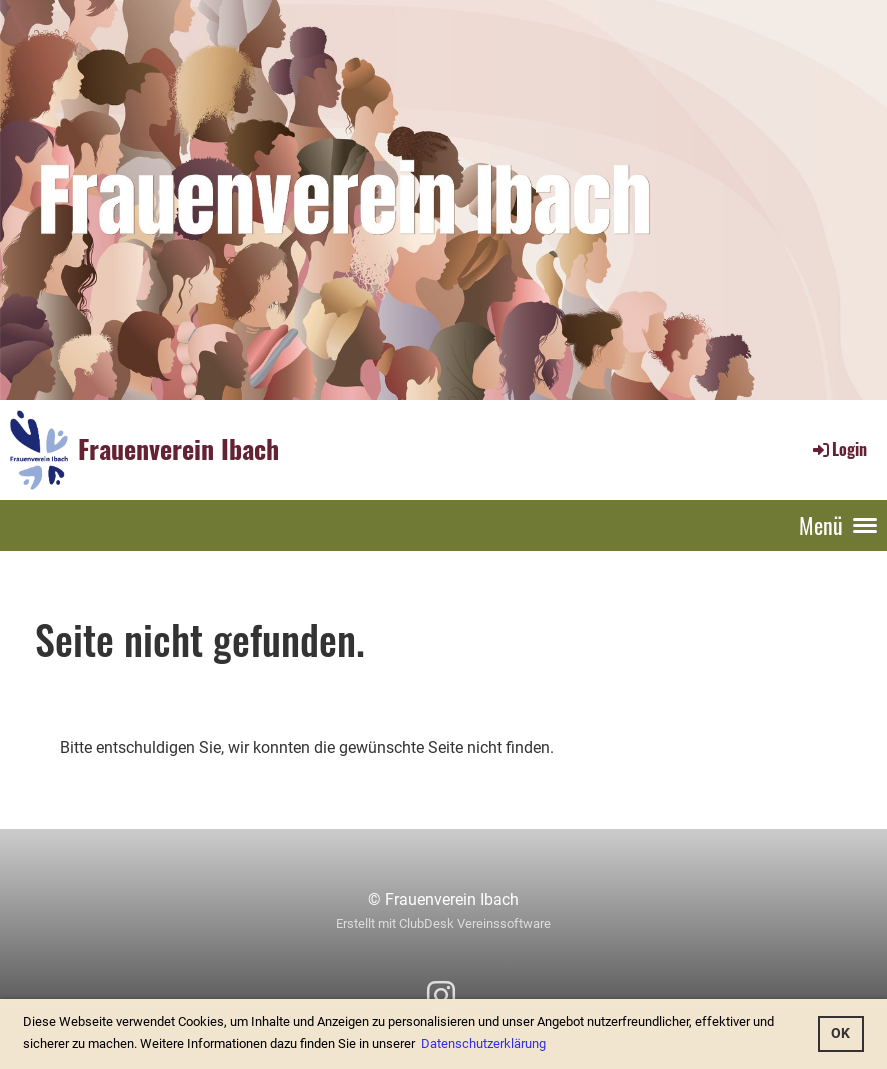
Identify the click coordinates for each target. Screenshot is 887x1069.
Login (838, 449)
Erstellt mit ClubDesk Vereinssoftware (443, 923)
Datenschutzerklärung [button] (483, 1043)
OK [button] (840, 1033)
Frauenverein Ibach (178, 449)
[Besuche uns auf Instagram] (441, 996)
